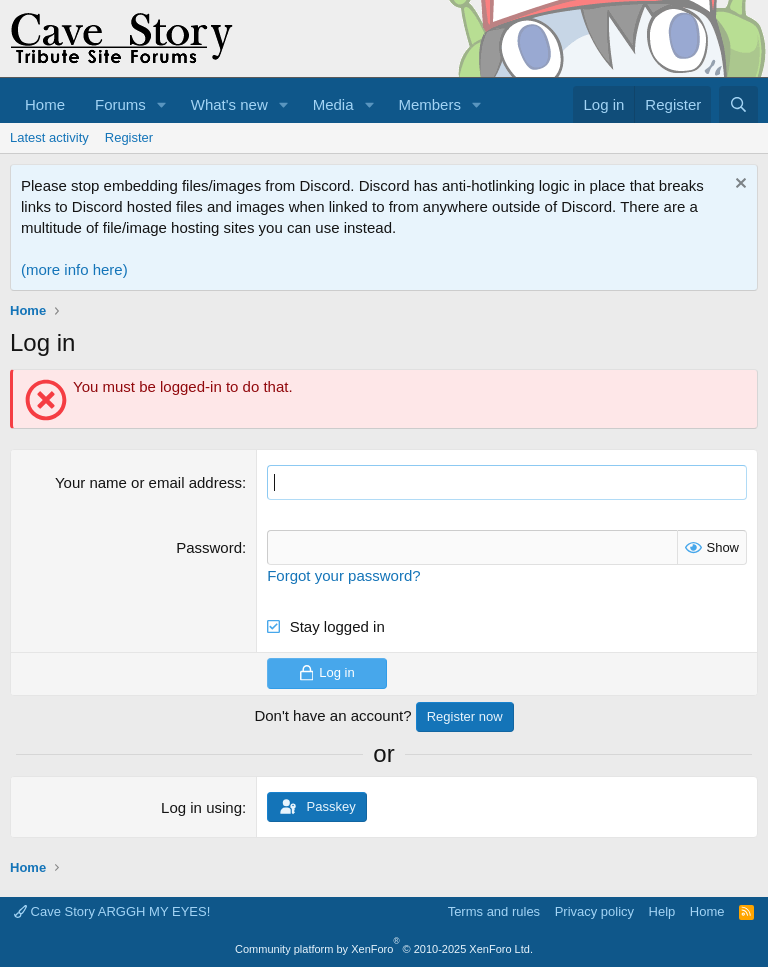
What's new (229, 104)
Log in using (201, 807)
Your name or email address (148, 482)
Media (333, 104)
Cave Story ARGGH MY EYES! (112, 911)
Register (129, 137)
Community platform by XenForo (384, 949)
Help (662, 911)
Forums (120, 104)
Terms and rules (494, 911)
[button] (162, 104)
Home (45, 104)
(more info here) (74, 269)
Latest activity (49, 137)
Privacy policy (594, 911)
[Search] (738, 104)
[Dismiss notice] (738, 185)
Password (209, 547)
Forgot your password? (343, 575)
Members (429, 104)
